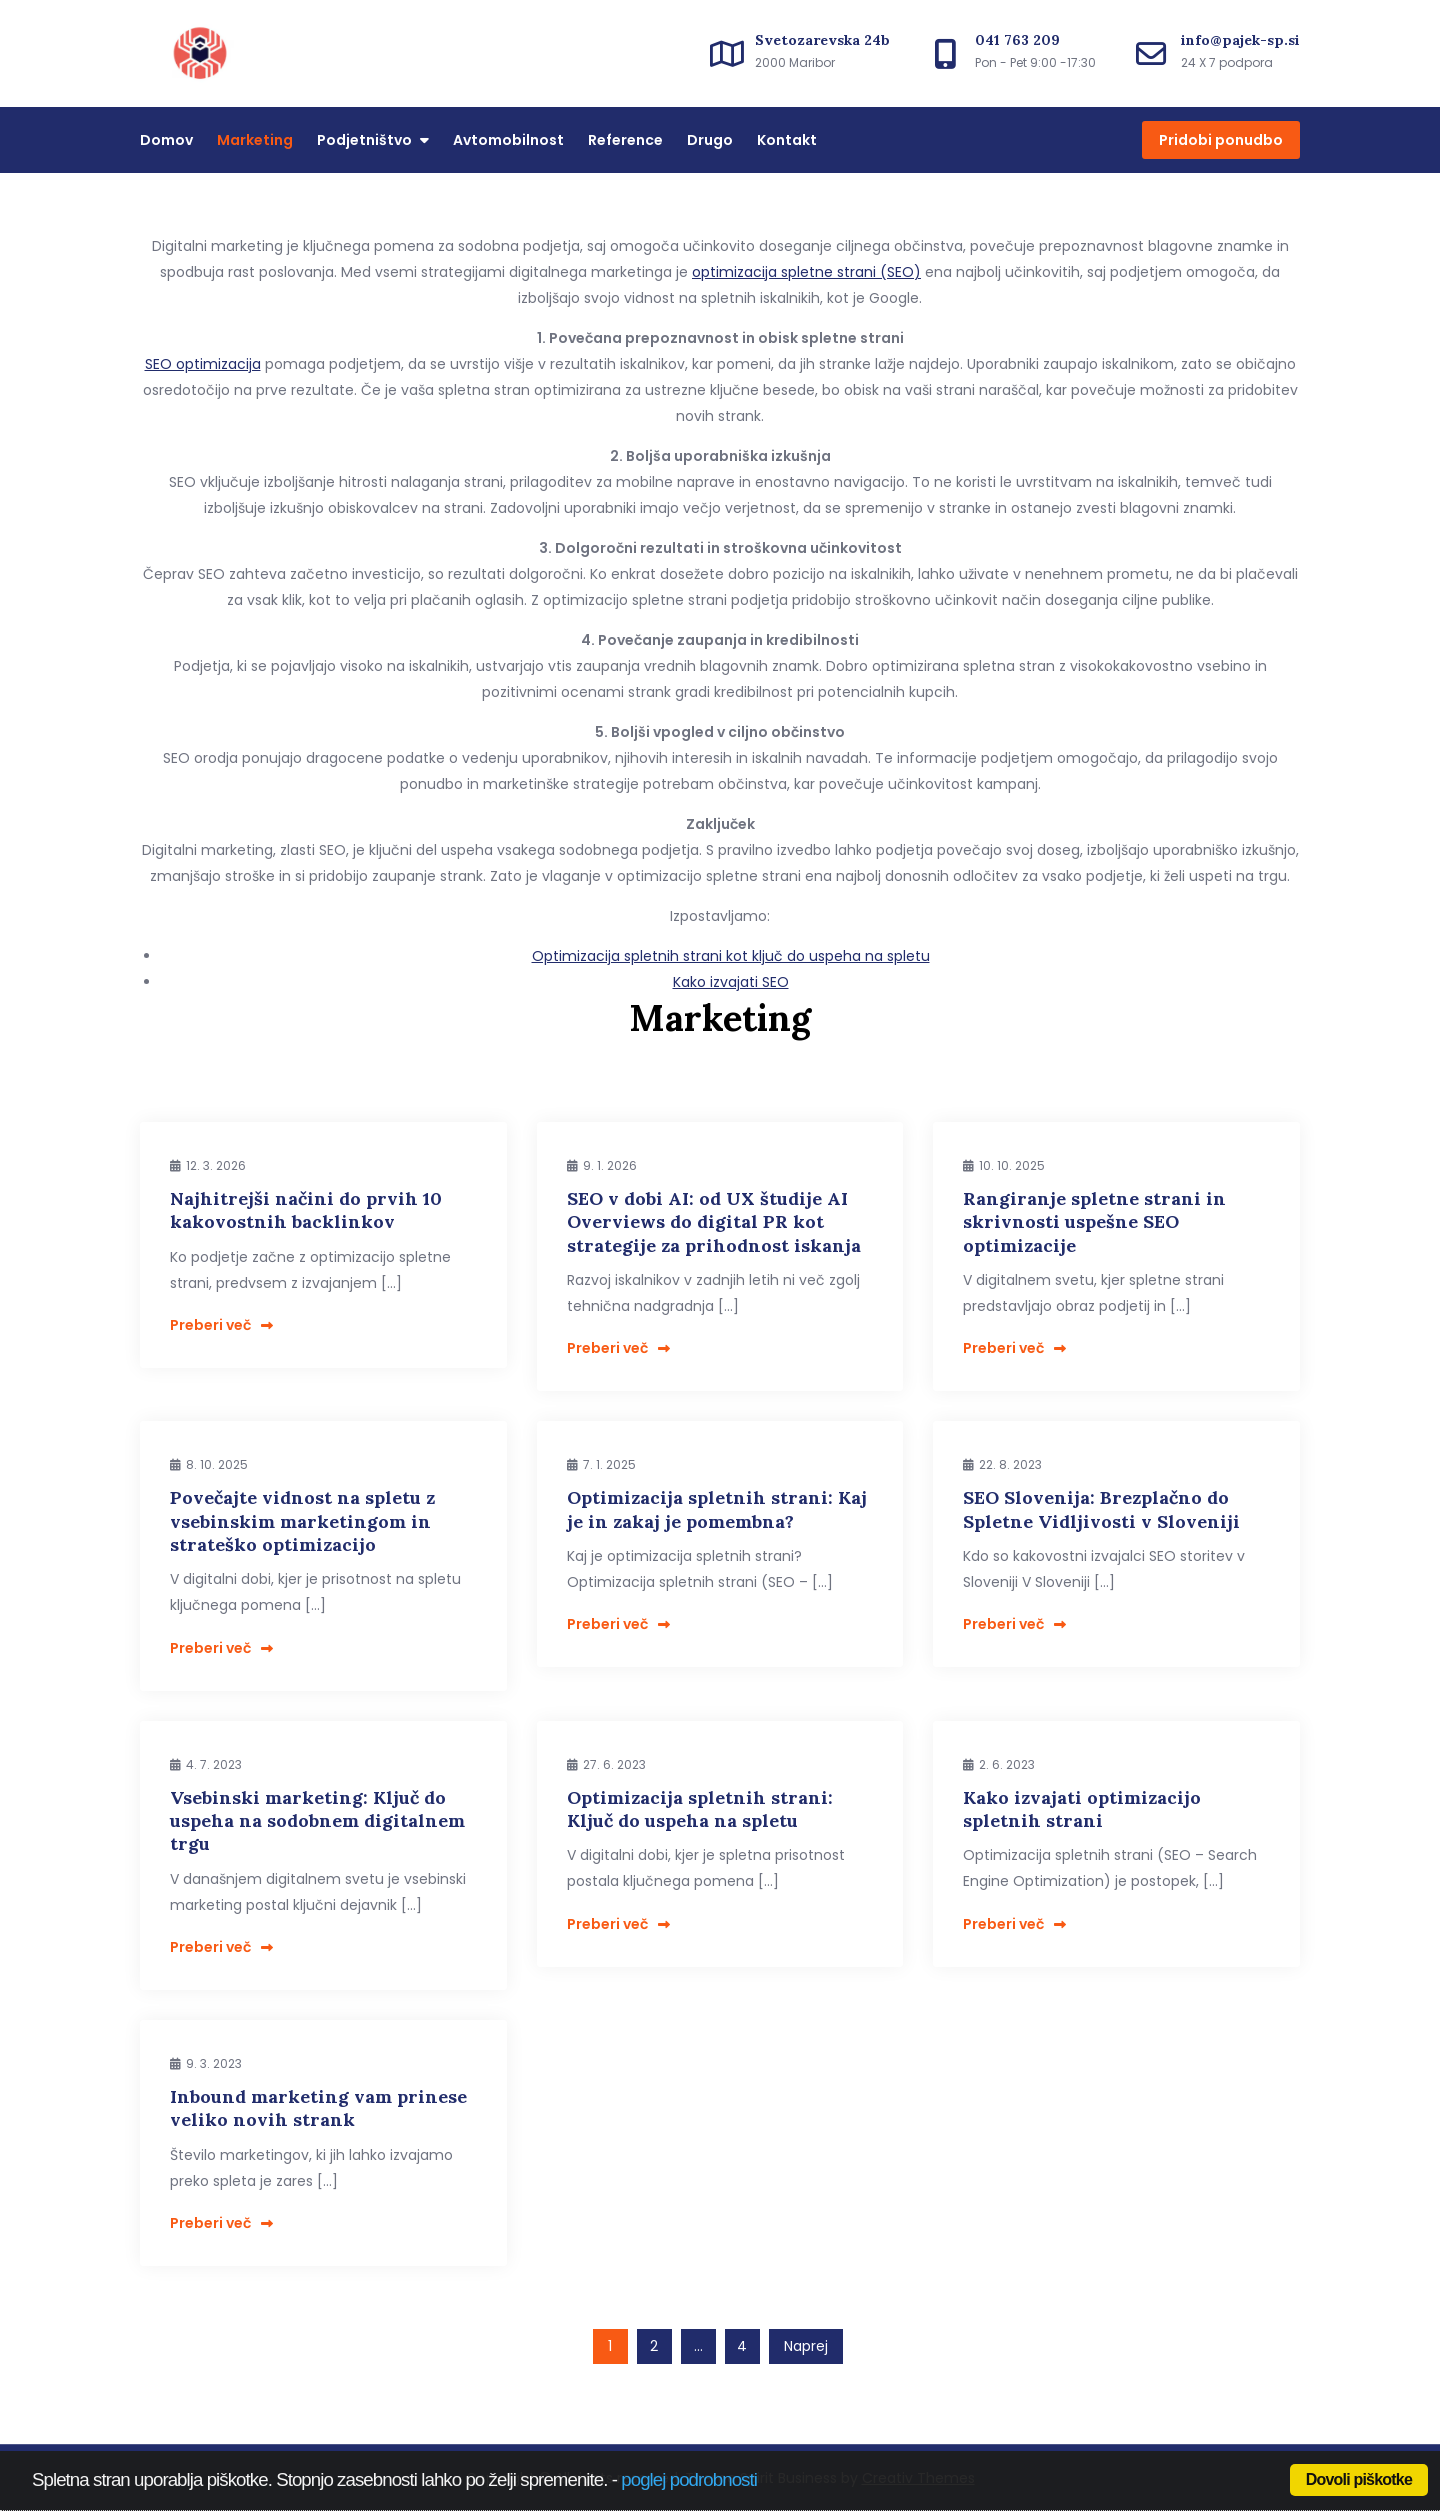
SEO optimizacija (203, 364)
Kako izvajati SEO (731, 982)
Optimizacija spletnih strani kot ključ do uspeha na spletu (731, 956)
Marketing (255, 140)
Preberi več (221, 1325)
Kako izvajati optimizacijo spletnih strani (1082, 1809)
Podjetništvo (364, 140)
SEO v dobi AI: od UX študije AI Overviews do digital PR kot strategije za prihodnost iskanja (714, 1222)
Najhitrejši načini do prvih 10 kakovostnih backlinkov (306, 1210)
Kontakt (787, 140)
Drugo (710, 140)
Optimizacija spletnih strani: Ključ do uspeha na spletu (700, 1809)
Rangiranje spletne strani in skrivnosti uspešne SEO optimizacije (1094, 1222)
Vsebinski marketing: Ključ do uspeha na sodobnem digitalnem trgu (317, 1821)
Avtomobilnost (508, 140)
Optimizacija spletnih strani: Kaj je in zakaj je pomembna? (717, 1509)
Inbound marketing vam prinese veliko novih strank (318, 2108)
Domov (166, 140)
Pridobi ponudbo (1221, 140)
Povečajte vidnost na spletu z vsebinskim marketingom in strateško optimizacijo (302, 1521)
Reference (625, 140)
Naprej (806, 2346)
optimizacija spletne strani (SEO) (806, 272)
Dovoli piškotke (1359, 2479)
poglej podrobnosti (689, 2479)
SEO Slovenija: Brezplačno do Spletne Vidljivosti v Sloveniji (1101, 1509)
